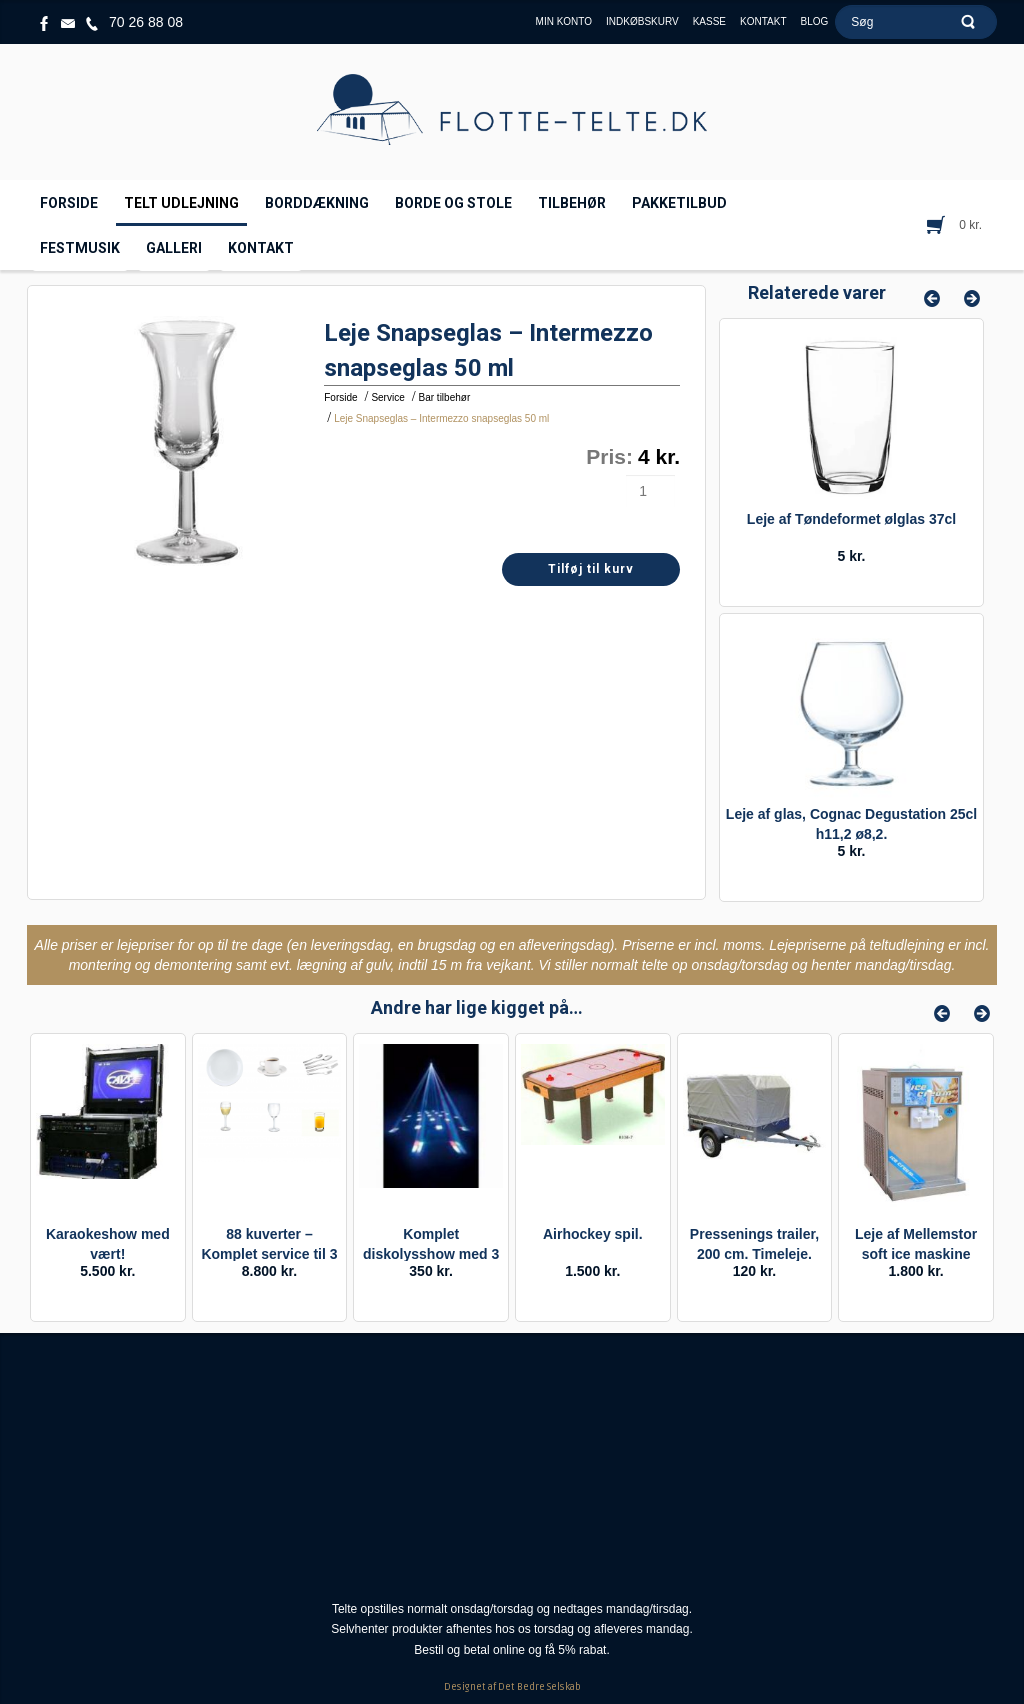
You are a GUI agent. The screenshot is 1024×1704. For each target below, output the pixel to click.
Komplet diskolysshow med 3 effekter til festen (431, 1254)
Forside (340, 397)
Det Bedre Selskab (539, 1687)
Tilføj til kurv (591, 569)
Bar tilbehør (445, 397)
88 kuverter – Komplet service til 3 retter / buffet (269, 1254)
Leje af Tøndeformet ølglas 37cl (851, 519)
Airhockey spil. (593, 1234)
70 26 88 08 (146, 22)
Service (387, 397)
